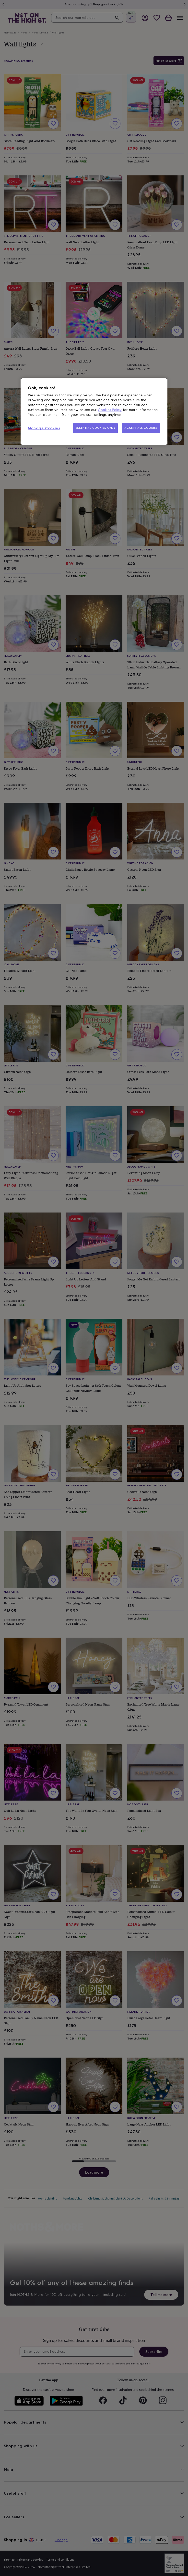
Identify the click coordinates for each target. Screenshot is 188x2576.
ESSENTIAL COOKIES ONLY (96, 427)
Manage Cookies (44, 428)
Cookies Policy (110, 410)
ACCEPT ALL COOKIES (141, 427)
